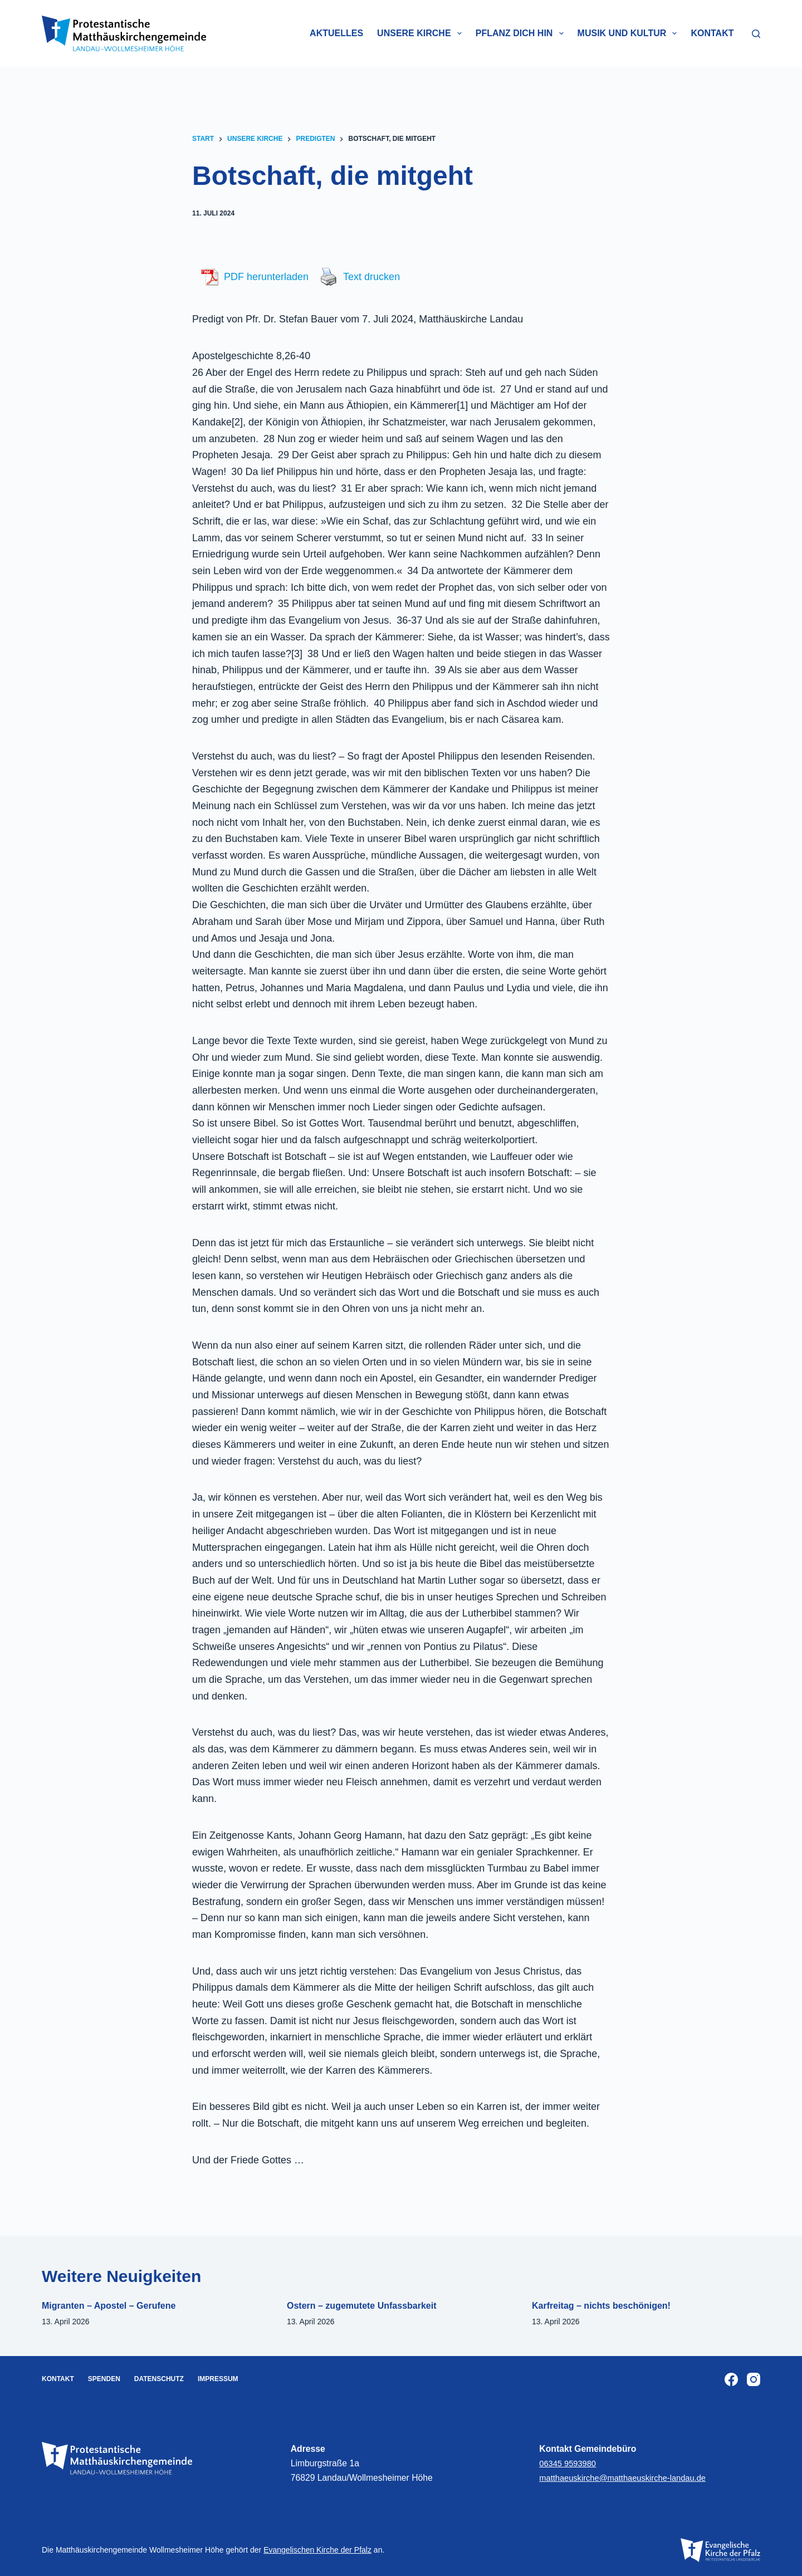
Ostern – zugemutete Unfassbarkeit (362, 2305)
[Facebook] (731, 2379)
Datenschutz (159, 2379)
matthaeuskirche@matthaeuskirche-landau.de (628, 2477)
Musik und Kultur (630, 33)
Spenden (104, 2379)
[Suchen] (756, 34)
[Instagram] (753, 2379)
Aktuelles (336, 33)
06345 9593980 (569, 2463)
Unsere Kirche (421, 33)
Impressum (218, 2379)
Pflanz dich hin (522, 33)
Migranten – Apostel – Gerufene (108, 2305)
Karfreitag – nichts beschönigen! (601, 2305)
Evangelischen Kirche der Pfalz (317, 2549)
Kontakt (712, 33)
